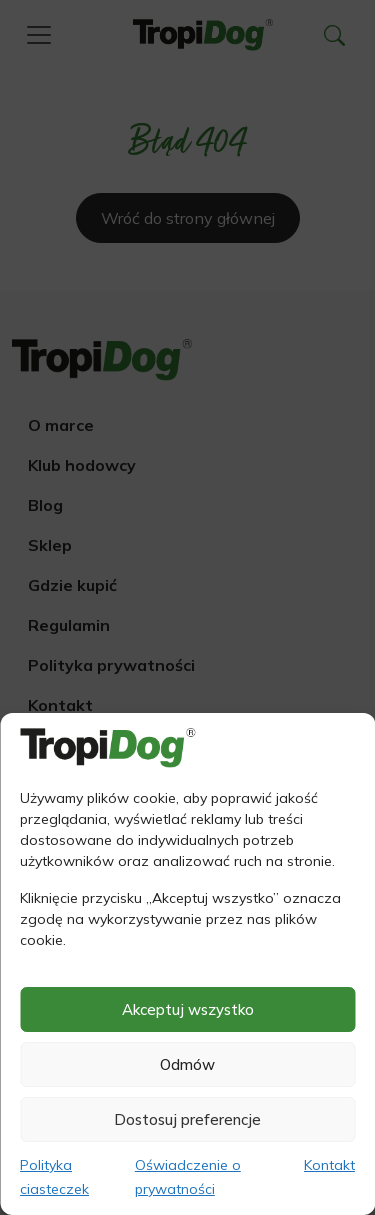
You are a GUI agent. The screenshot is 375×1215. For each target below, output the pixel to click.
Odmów (187, 1064)
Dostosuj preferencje (187, 1119)
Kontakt (329, 1165)
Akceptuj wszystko (188, 1009)
